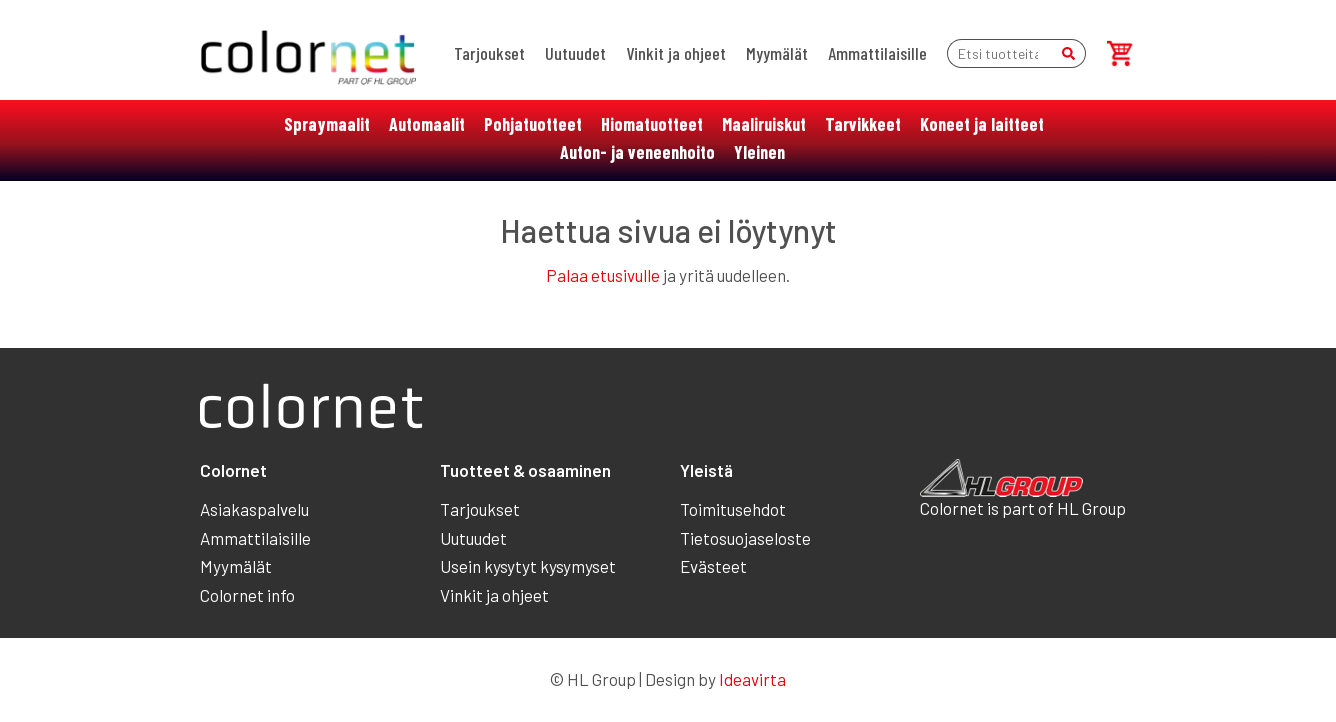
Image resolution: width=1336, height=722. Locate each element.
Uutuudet (575, 53)
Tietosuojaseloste (745, 538)
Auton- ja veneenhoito (637, 152)
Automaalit (427, 124)
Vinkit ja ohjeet (676, 53)
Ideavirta (752, 679)
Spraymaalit (327, 124)
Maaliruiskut (764, 124)
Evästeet (713, 566)
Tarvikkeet (863, 124)
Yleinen (759, 152)
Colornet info (247, 595)
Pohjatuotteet (533, 124)
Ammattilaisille (877, 53)
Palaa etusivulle (603, 275)
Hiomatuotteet (652, 124)
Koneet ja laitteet (982, 124)
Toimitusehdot (733, 509)
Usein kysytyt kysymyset (528, 566)
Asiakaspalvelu (254, 509)
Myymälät (777, 53)
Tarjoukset (489, 53)
